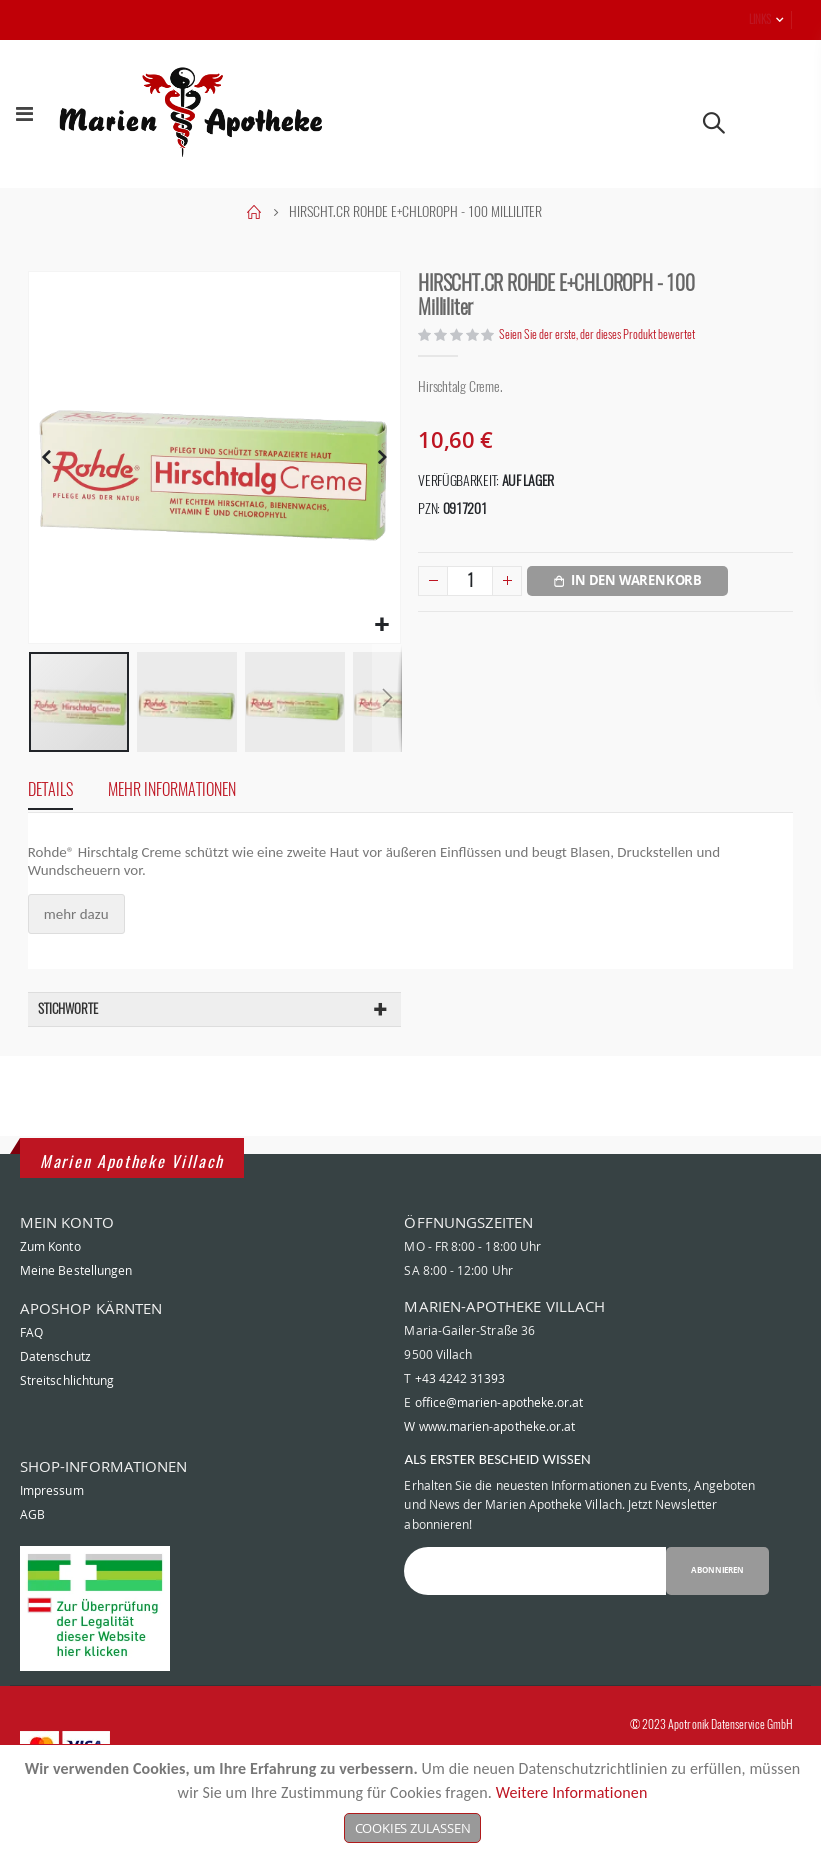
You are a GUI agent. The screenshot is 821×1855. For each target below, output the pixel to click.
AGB (32, 1556)
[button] (384, 635)
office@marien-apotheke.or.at (499, 1444)
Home (254, 212)
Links (760, 19)
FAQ (31, 1374)
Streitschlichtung (67, 1422)
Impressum (52, 1532)
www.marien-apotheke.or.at (497, 1468)
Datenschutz (55, 1398)
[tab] (42, 802)
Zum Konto (50, 1288)
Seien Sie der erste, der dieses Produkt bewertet (606, 335)
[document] (412, 1800)
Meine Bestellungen (76, 1312)
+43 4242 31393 (460, 1420)
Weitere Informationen (572, 1792)
